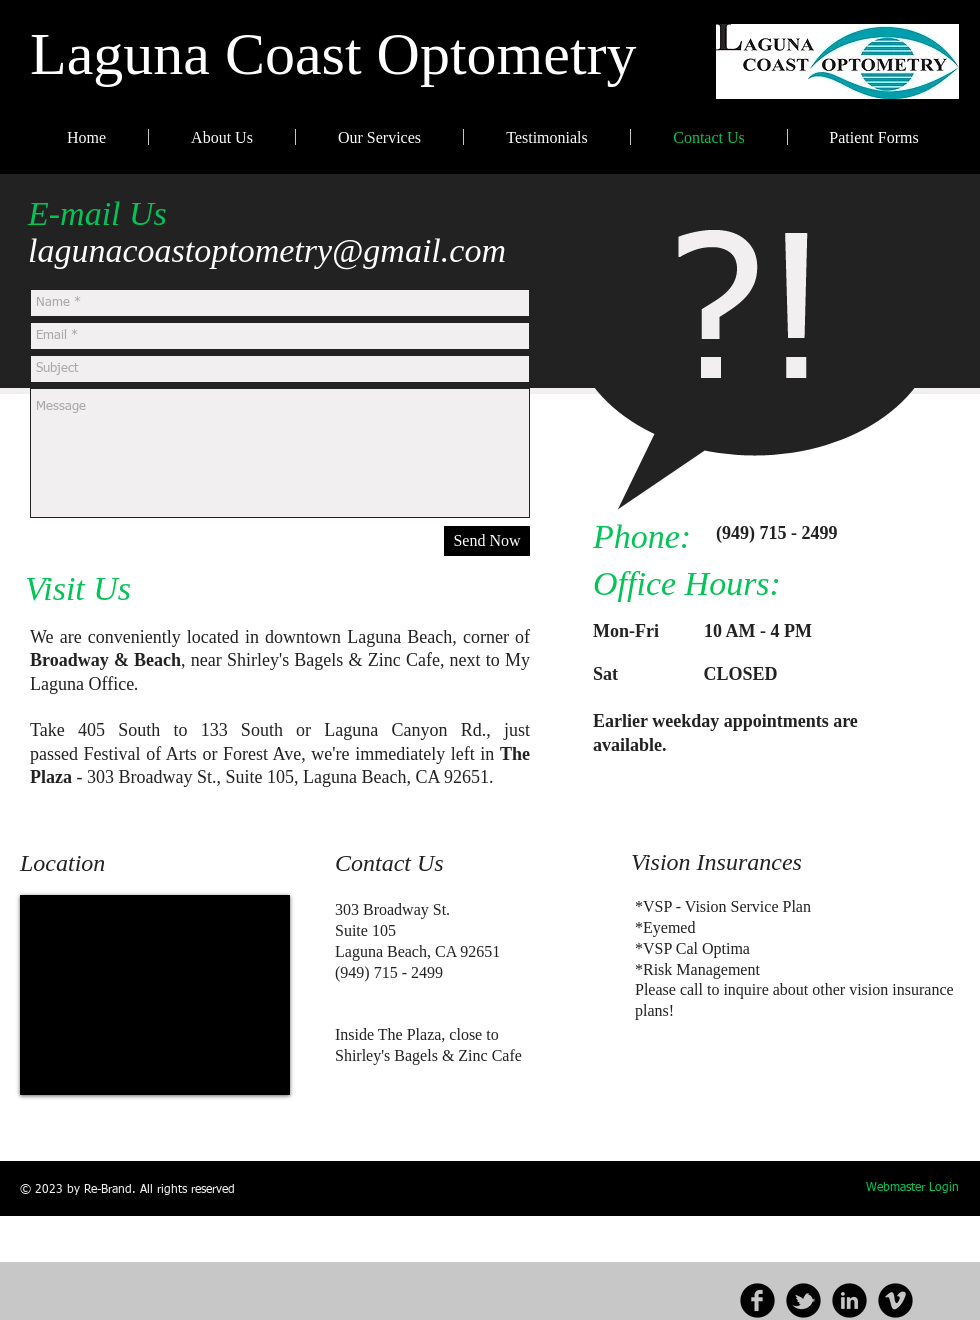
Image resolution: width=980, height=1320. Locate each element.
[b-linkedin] (849, 1300)
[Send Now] (487, 541)
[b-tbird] (803, 1300)
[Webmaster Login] (912, 1189)
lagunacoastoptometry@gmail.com (267, 250)
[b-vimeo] (895, 1300)
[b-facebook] (757, 1300)
